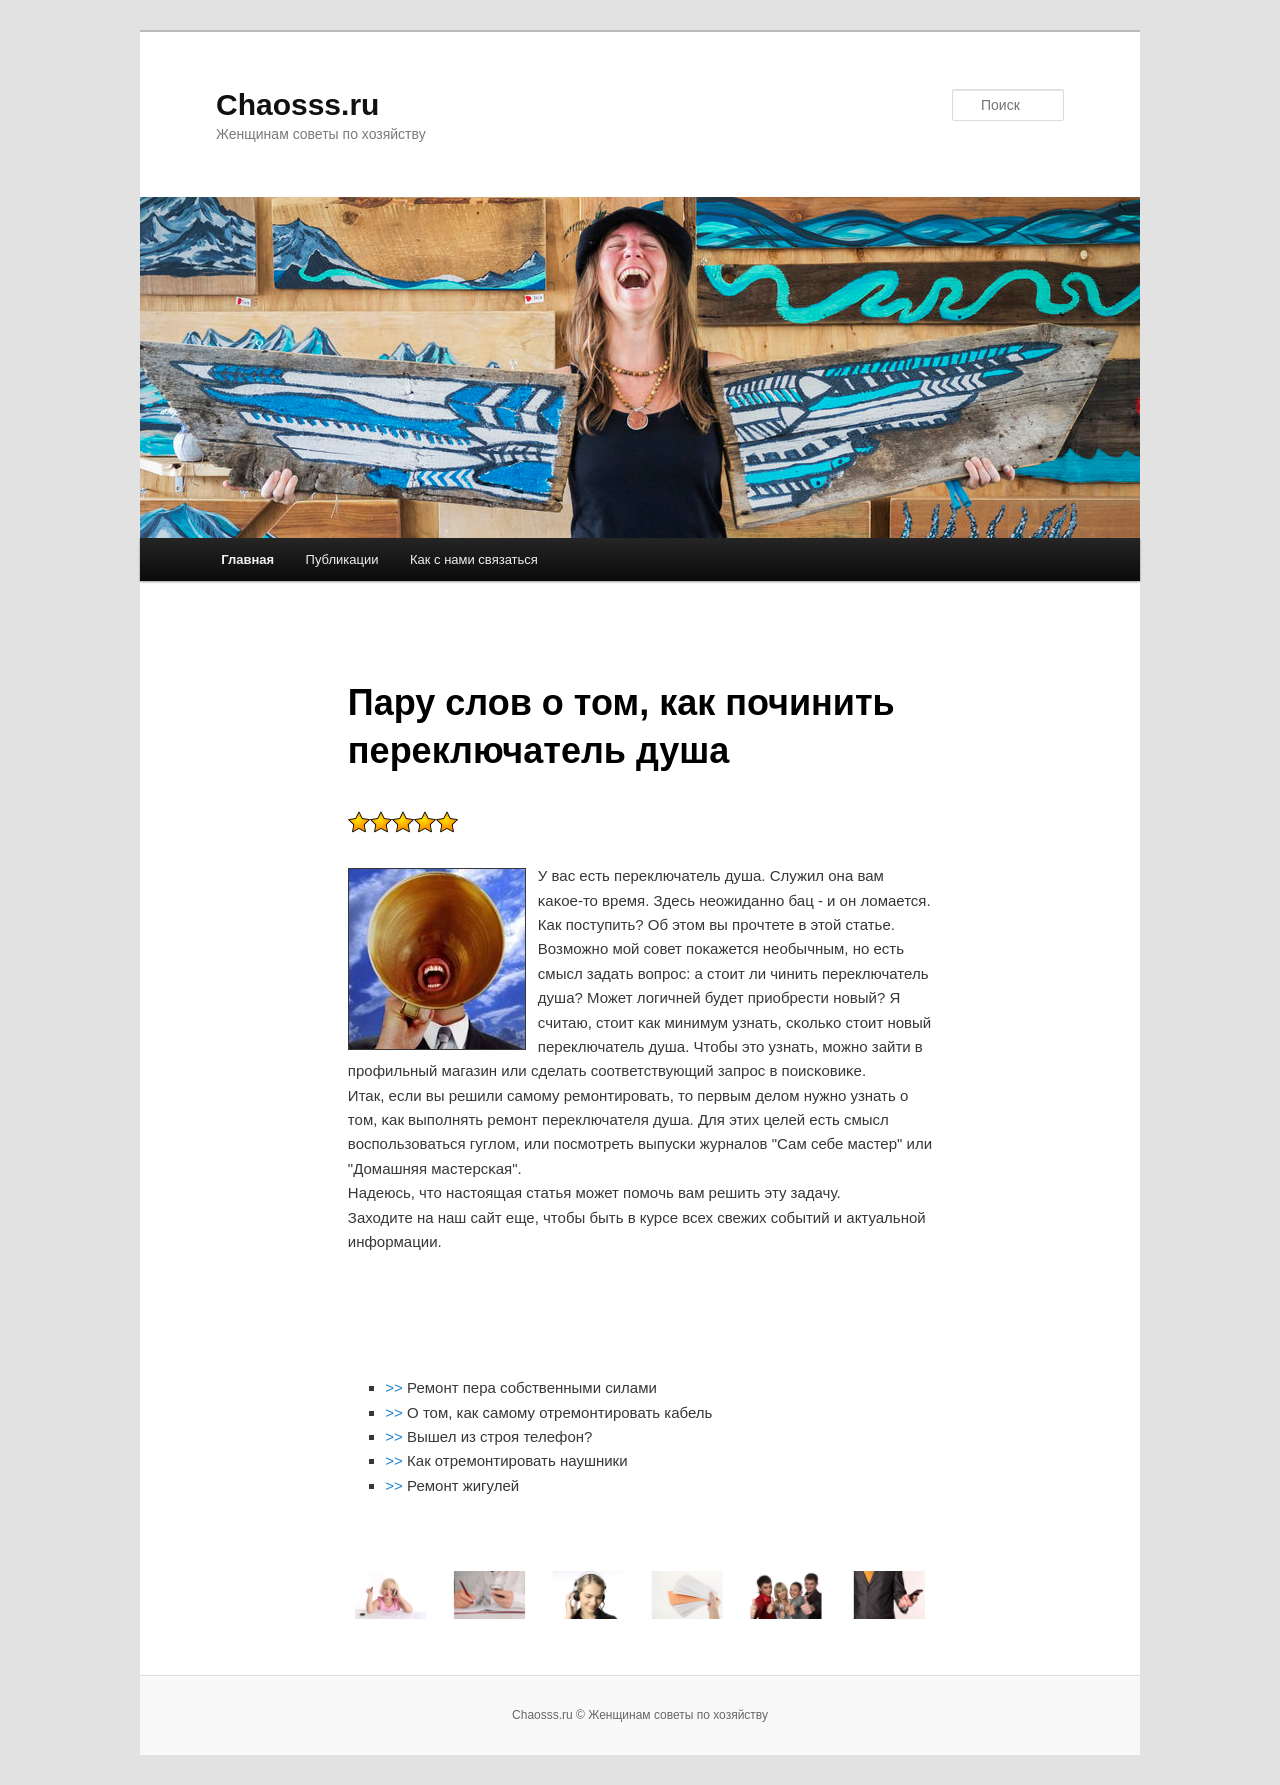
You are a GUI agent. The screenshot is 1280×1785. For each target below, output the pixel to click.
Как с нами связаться (474, 559)
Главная (247, 559)
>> (396, 1387)
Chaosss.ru (297, 104)
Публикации (342, 559)
